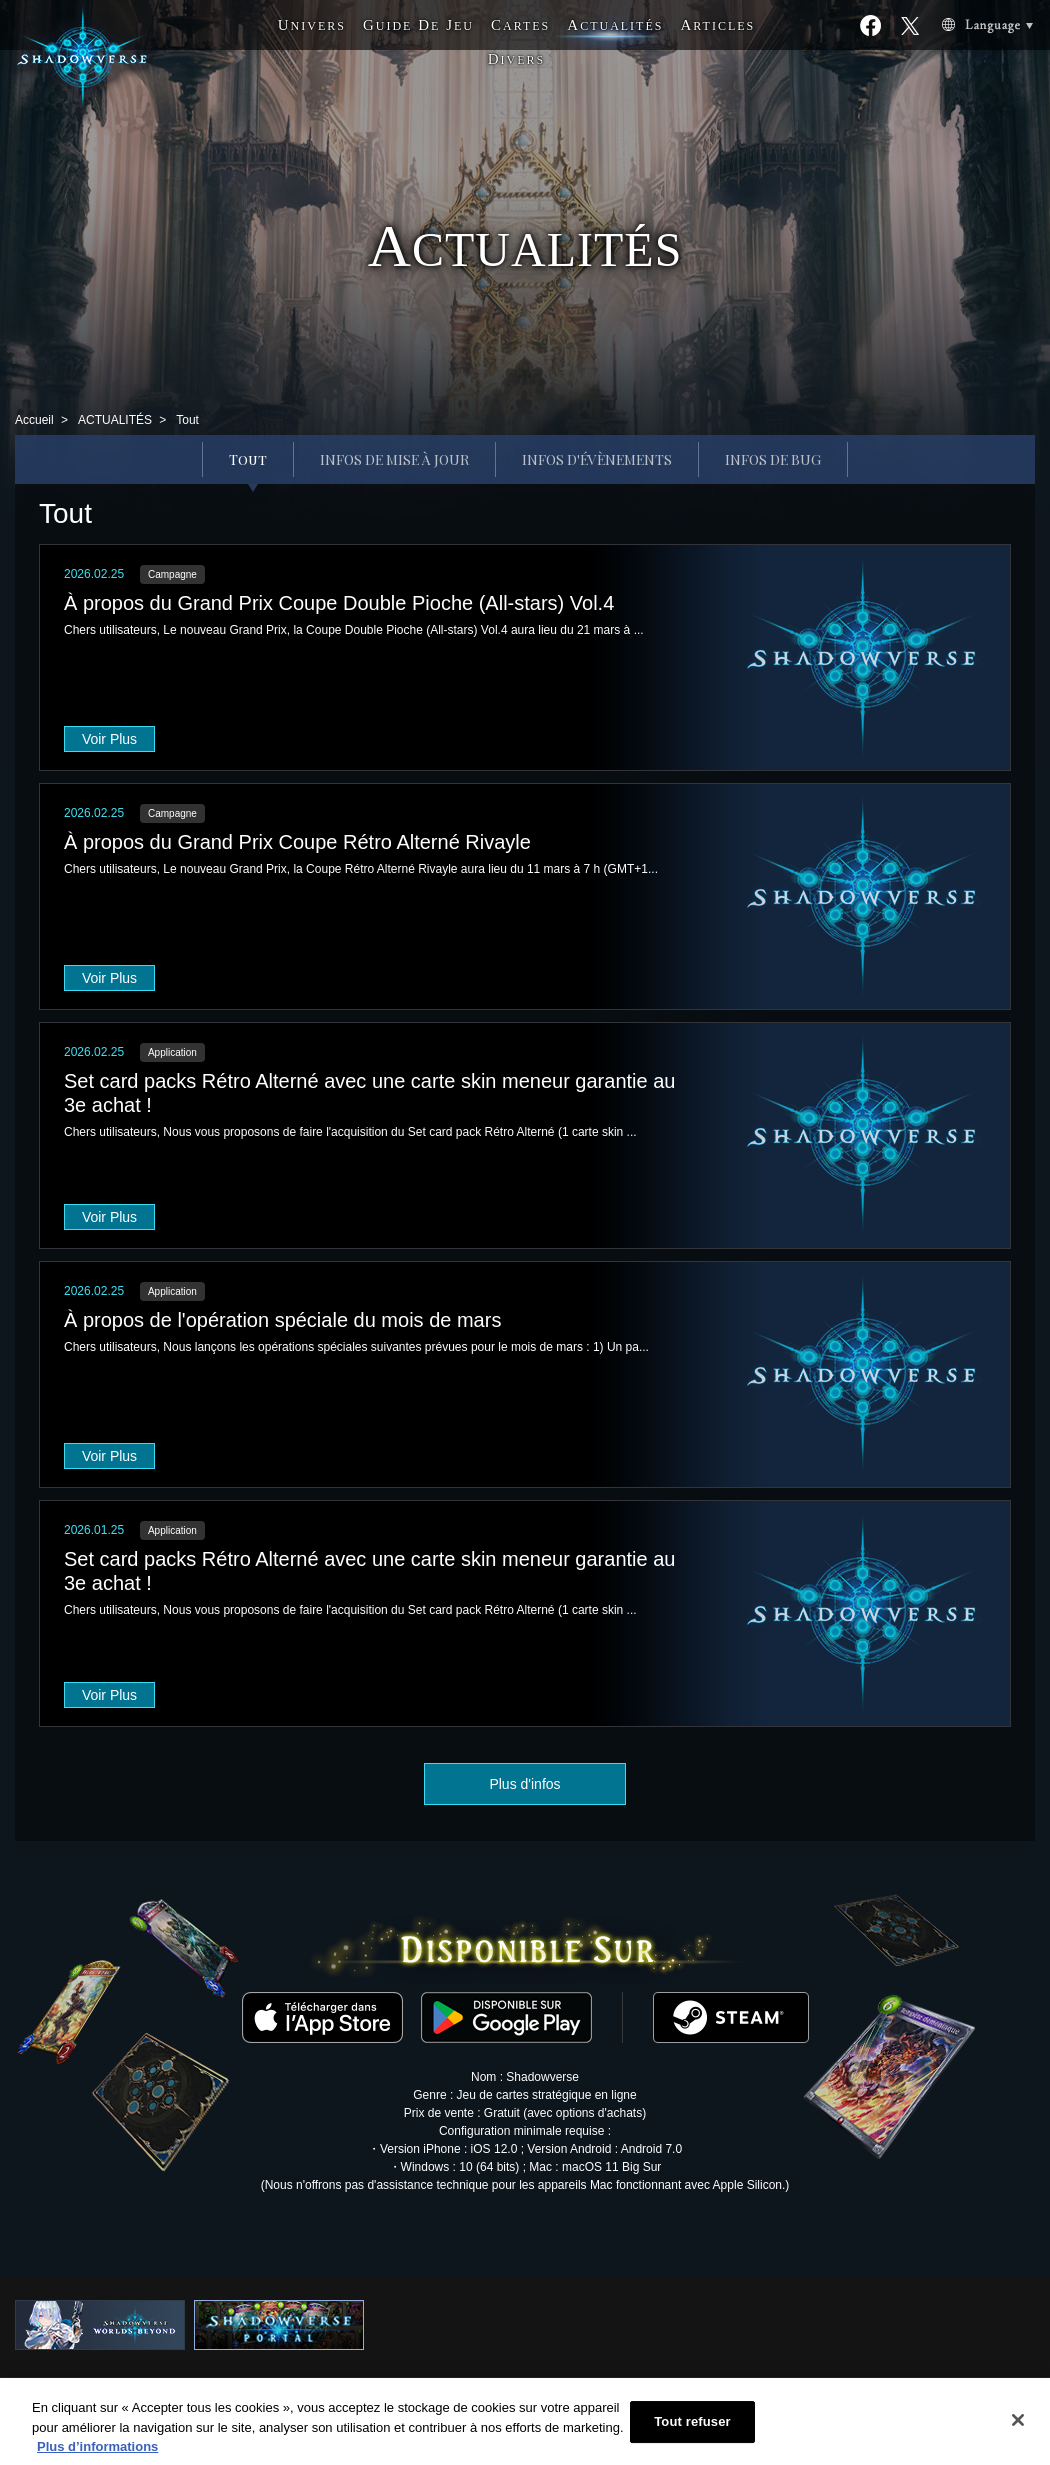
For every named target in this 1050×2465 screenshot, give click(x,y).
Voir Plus (109, 739)
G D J (418, 25)
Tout (248, 459)
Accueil (34, 420)
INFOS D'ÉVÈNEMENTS (597, 459)
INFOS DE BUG (773, 459)
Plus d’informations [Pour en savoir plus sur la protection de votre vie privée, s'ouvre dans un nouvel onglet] (97, 2455)
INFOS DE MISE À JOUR (394, 459)
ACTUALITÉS (115, 420)
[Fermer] (1018, 2429)
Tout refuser (692, 2430)
